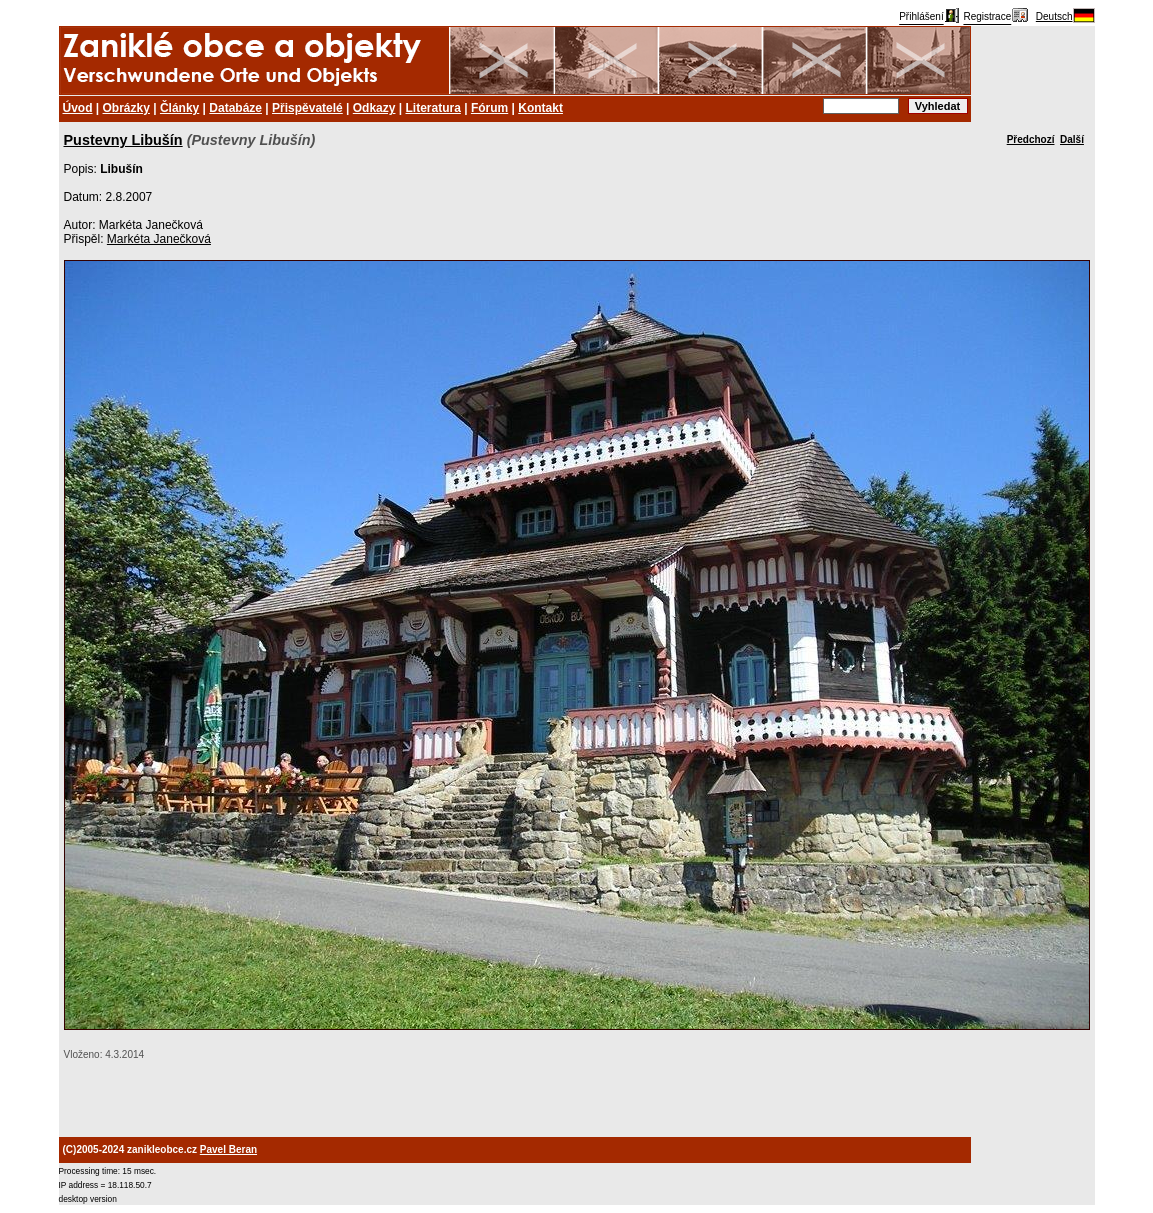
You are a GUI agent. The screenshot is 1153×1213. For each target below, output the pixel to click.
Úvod (78, 108)
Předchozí (1031, 139)
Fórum (489, 108)
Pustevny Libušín (123, 140)
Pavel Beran (228, 1149)
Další (1072, 139)
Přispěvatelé (307, 108)
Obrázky (126, 108)
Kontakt (540, 108)
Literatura (433, 108)
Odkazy (374, 108)
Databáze (235, 108)
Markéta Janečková (159, 239)
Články (179, 108)
